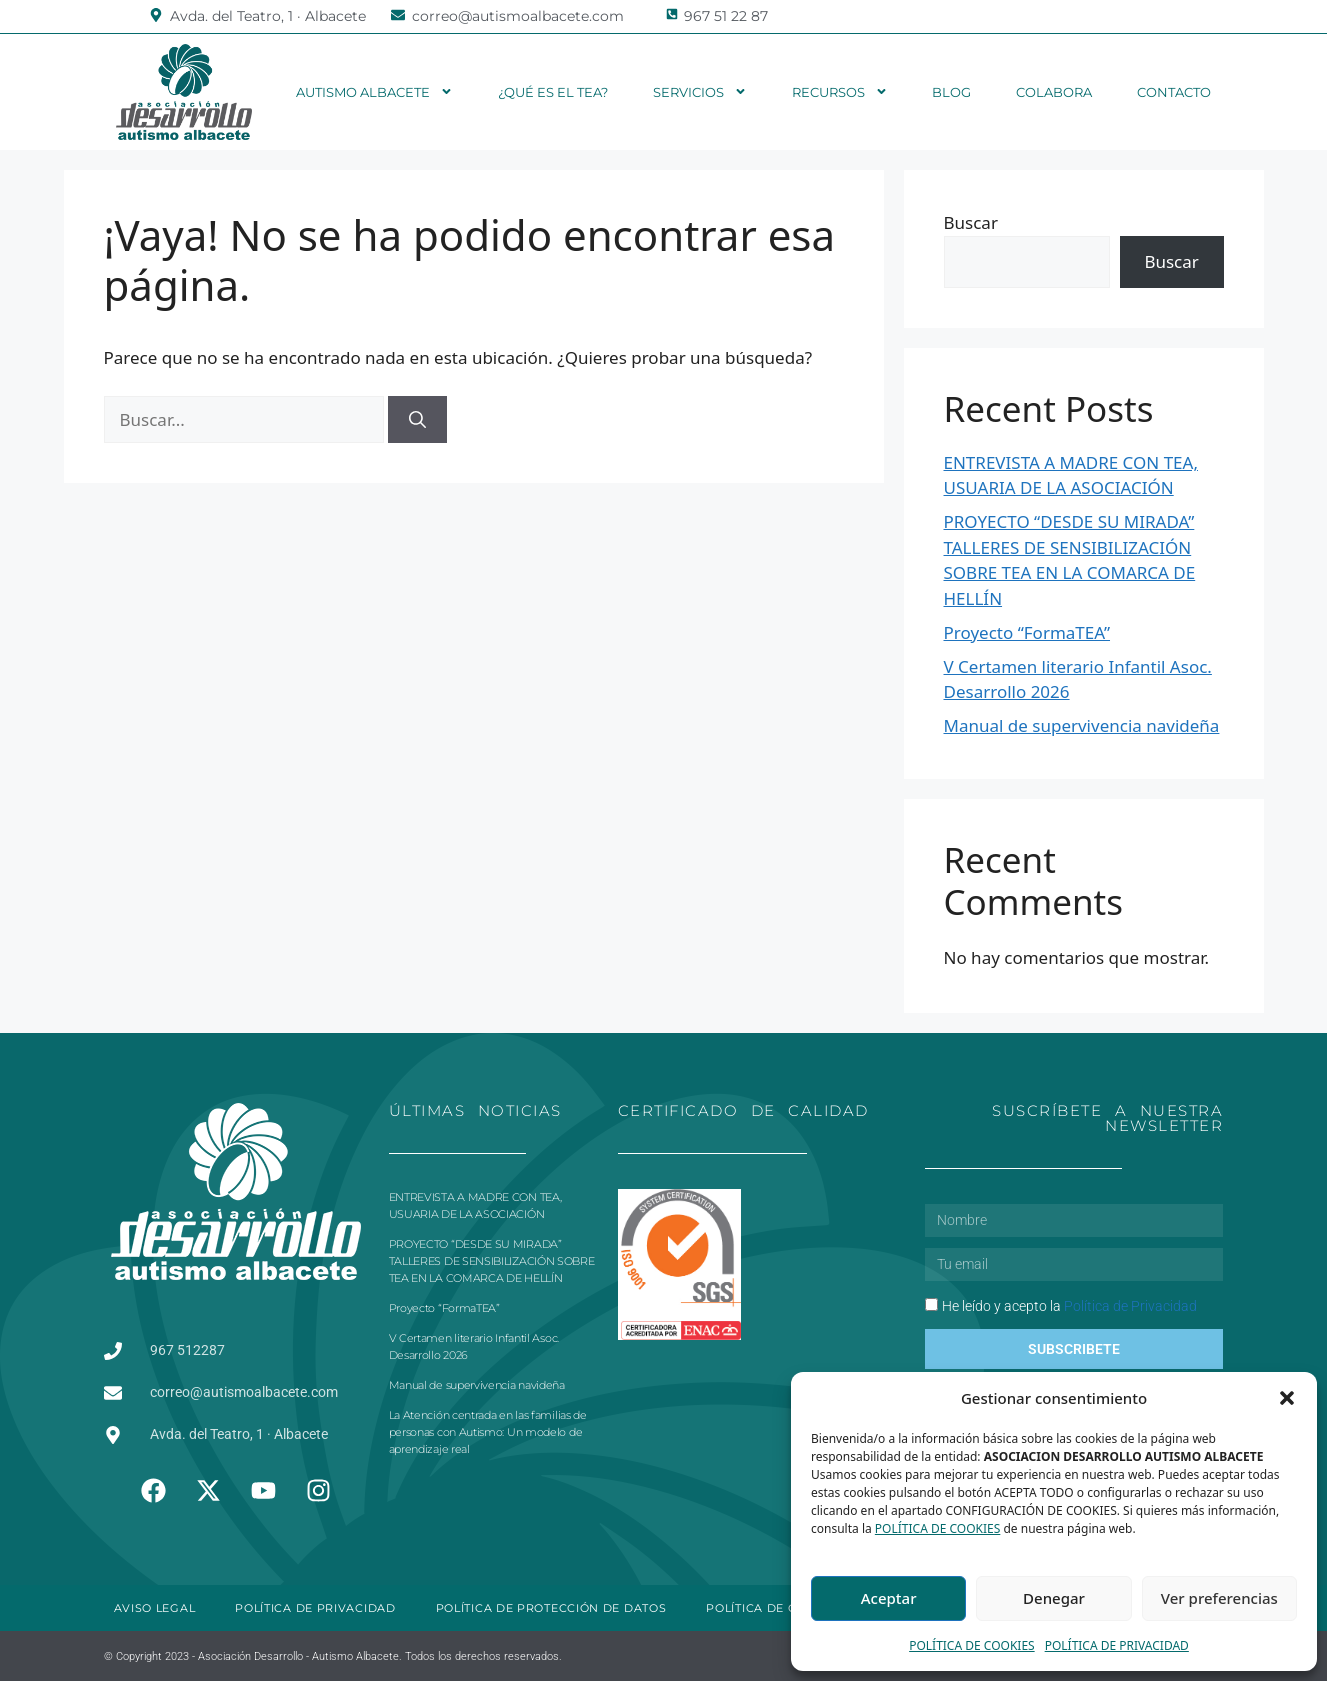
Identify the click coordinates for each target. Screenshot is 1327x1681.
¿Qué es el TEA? (553, 92)
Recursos (840, 92)
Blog (951, 92)
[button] (1287, 1398)
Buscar (971, 222)
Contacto (1174, 92)
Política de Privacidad (1130, 1306)
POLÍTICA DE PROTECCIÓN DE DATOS (551, 1608)
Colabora (1054, 92)
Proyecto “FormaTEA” (1027, 632)
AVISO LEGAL (155, 1608)
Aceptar (889, 1598)
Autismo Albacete (374, 92)
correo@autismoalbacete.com (518, 16)
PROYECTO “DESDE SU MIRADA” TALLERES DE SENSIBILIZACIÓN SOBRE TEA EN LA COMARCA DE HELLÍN (492, 1261)
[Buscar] (417, 420)
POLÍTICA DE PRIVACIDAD (1117, 1645)
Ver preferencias (1219, 1598)
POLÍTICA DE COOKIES (938, 1528)
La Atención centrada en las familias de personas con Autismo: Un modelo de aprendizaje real (488, 1432)
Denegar (1054, 1598)
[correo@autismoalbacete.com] (398, 15)
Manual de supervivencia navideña (1082, 725)
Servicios (700, 92)
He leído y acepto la (1069, 1306)
